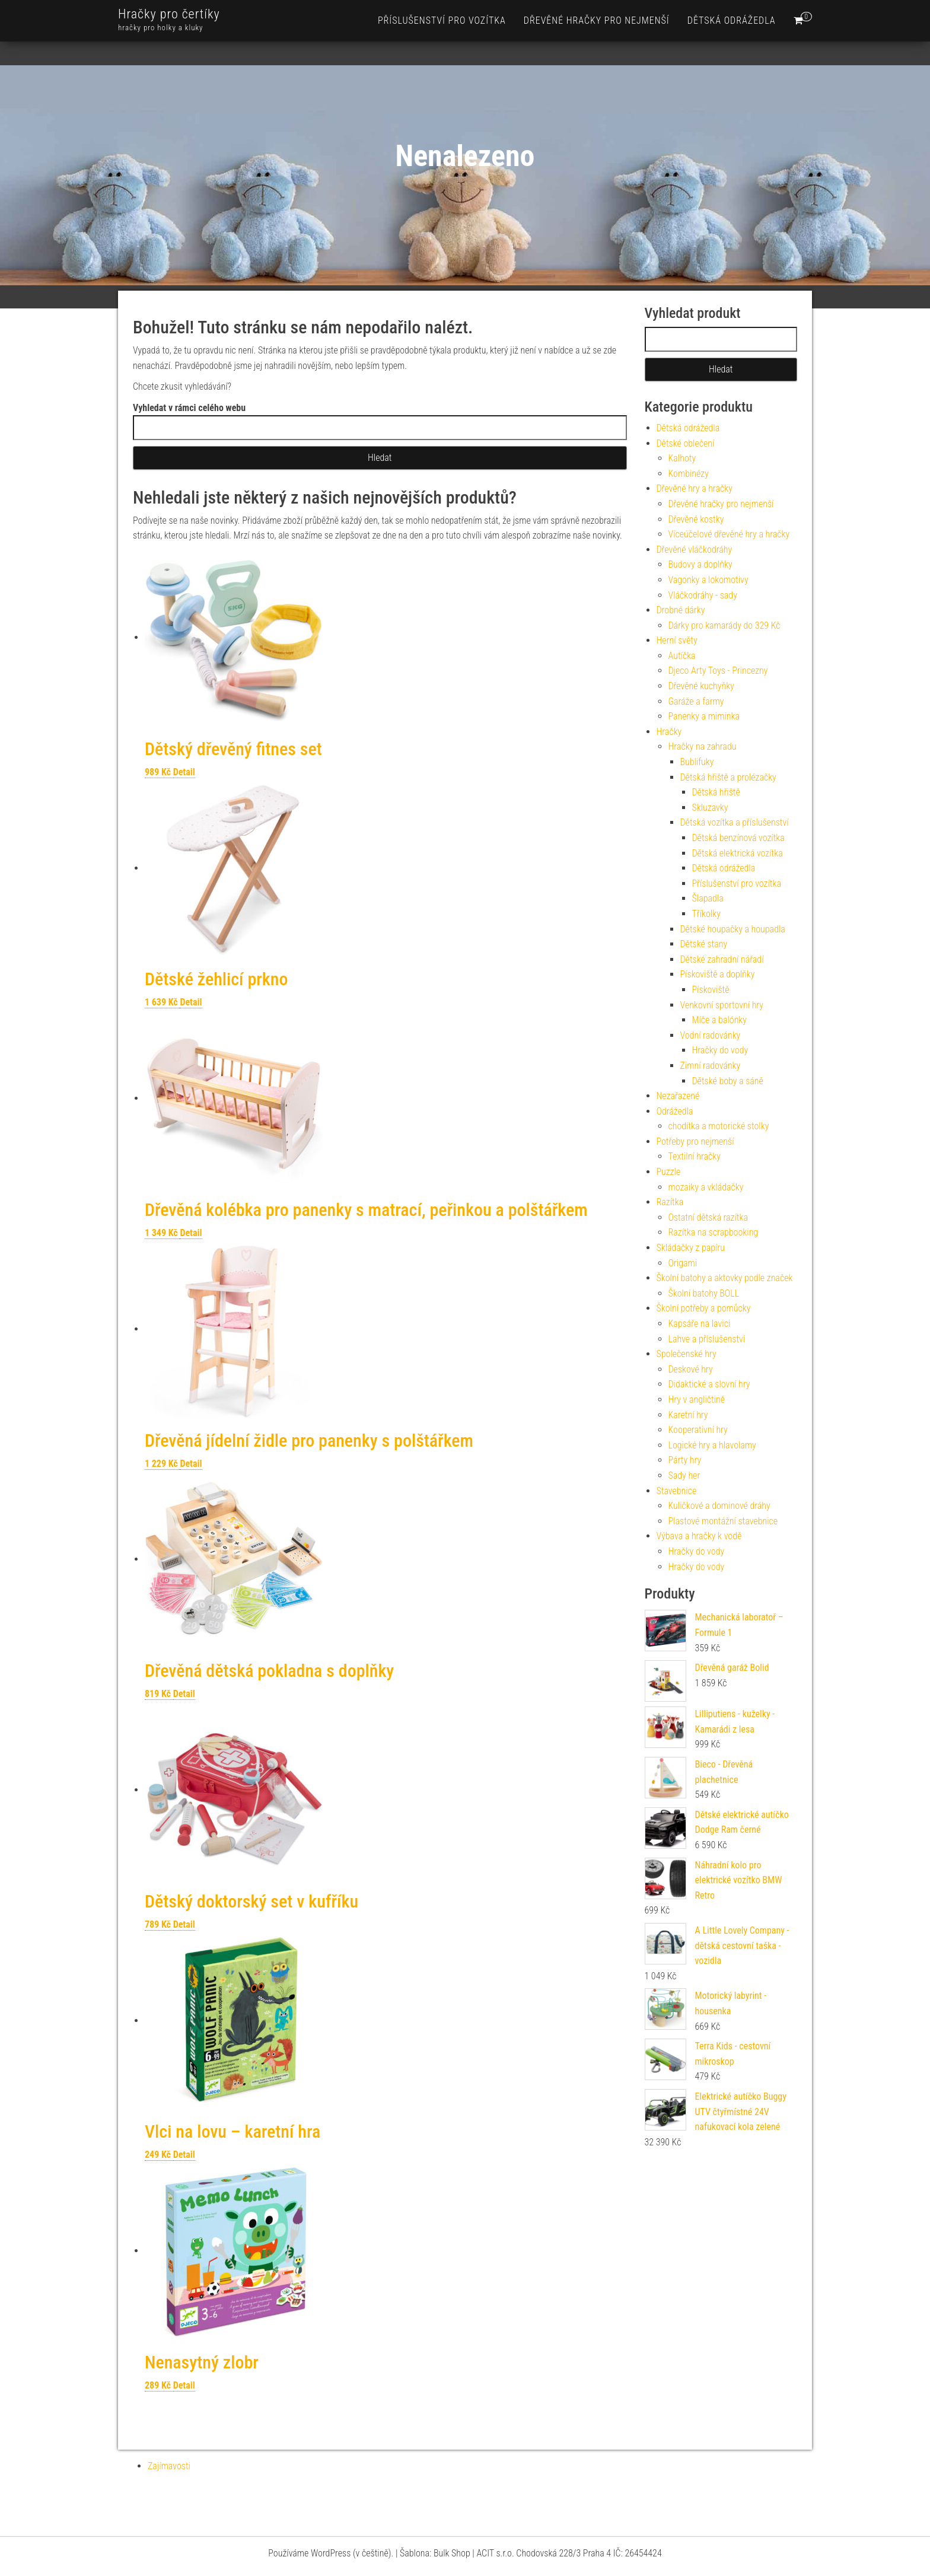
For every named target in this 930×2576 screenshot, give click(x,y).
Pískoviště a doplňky (717, 974)
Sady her (684, 1475)
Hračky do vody (720, 1050)
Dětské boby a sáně (727, 1081)
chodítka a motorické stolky (718, 1126)
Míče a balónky (719, 1020)
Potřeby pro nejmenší (695, 1141)
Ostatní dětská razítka (708, 1217)
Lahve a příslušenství (707, 1339)
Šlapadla (708, 898)
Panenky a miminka (704, 716)
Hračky (669, 731)
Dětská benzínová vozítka (738, 837)
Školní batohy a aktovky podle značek (725, 1278)
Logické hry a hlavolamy (712, 1445)
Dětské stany (704, 944)
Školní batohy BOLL (704, 1293)
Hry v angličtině (696, 1399)
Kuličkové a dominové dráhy (719, 1505)
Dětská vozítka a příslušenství (734, 822)
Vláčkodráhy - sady (702, 595)
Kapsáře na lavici (699, 1323)
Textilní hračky (694, 1156)
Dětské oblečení (686, 443)
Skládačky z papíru (691, 1247)
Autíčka (682, 655)
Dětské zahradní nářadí (722, 959)
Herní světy (677, 640)
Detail (184, 772)
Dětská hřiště (716, 792)
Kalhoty (682, 458)
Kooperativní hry (698, 1429)
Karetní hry (688, 1415)
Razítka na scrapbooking (713, 1232)
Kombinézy (688, 473)
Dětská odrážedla (731, 20)
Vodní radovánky (710, 1035)
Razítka (670, 1202)
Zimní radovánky (710, 1065)
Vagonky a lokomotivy (708, 579)
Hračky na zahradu (702, 746)
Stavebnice (677, 1490)
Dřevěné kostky (696, 519)
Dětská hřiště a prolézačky (728, 777)
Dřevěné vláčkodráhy (694, 549)
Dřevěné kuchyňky (701, 686)
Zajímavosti (169, 2466)
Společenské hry (686, 1353)
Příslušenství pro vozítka (442, 20)
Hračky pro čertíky (169, 14)
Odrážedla (675, 1111)
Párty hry (685, 1460)
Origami (683, 1263)
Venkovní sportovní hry (722, 1005)
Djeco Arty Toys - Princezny (718, 670)
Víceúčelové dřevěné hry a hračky (729, 534)
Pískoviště (711, 989)
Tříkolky (706, 913)
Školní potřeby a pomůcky (704, 1308)
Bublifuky (697, 762)
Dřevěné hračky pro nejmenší (597, 20)
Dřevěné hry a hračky (694, 488)
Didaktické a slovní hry (709, 1384)
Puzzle (669, 1171)
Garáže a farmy (696, 701)
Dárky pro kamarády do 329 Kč (724, 625)
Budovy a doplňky (700, 564)
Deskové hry (690, 1369)
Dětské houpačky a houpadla (732, 929)
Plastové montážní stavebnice (723, 1521)
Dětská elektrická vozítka (737, 853)
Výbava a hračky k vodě (699, 1536)
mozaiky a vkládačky (706, 1187)
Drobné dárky (681, 610)
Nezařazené (678, 1095)
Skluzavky (710, 807)
